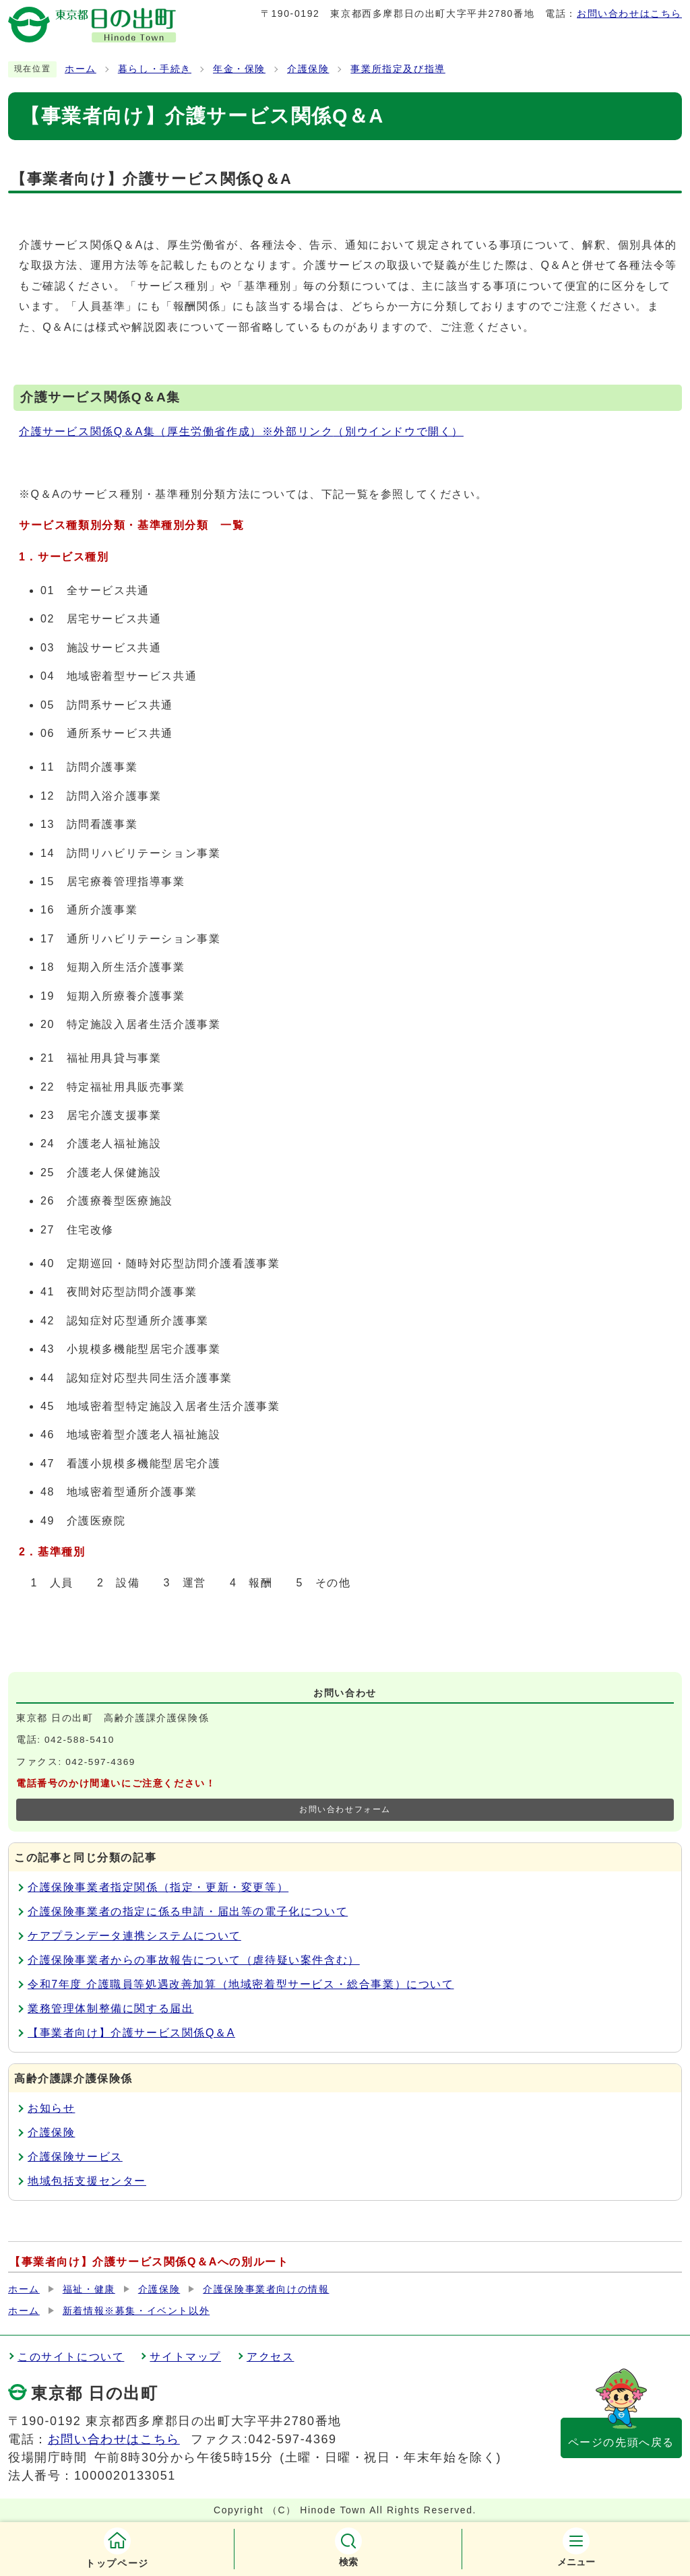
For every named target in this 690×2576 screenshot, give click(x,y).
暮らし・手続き (154, 69)
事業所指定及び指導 (397, 69)
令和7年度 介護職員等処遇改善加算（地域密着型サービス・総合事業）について (241, 1984)
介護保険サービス (75, 2156)
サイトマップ (185, 2356)
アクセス (270, 2356)
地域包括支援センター (87, 2181)
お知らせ (51, 2108)
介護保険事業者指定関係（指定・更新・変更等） (158, 1887)
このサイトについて (71, 2356)
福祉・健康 (89, 2289)
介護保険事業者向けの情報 (266, 2289)
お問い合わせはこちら (629, 13)
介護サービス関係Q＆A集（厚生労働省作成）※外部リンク (241, 431)
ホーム (80, 69)
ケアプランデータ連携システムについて (134, 1935)
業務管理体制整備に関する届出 (110, 2008)
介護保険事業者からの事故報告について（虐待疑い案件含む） (194, 1960)
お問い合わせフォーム (345, 1809)
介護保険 (308, 69)
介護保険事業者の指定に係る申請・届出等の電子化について (188, 1911)
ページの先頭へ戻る (621, 2442)
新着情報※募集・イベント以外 (136, 2311)
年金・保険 (239, 69)
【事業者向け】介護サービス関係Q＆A (131, 2032)
